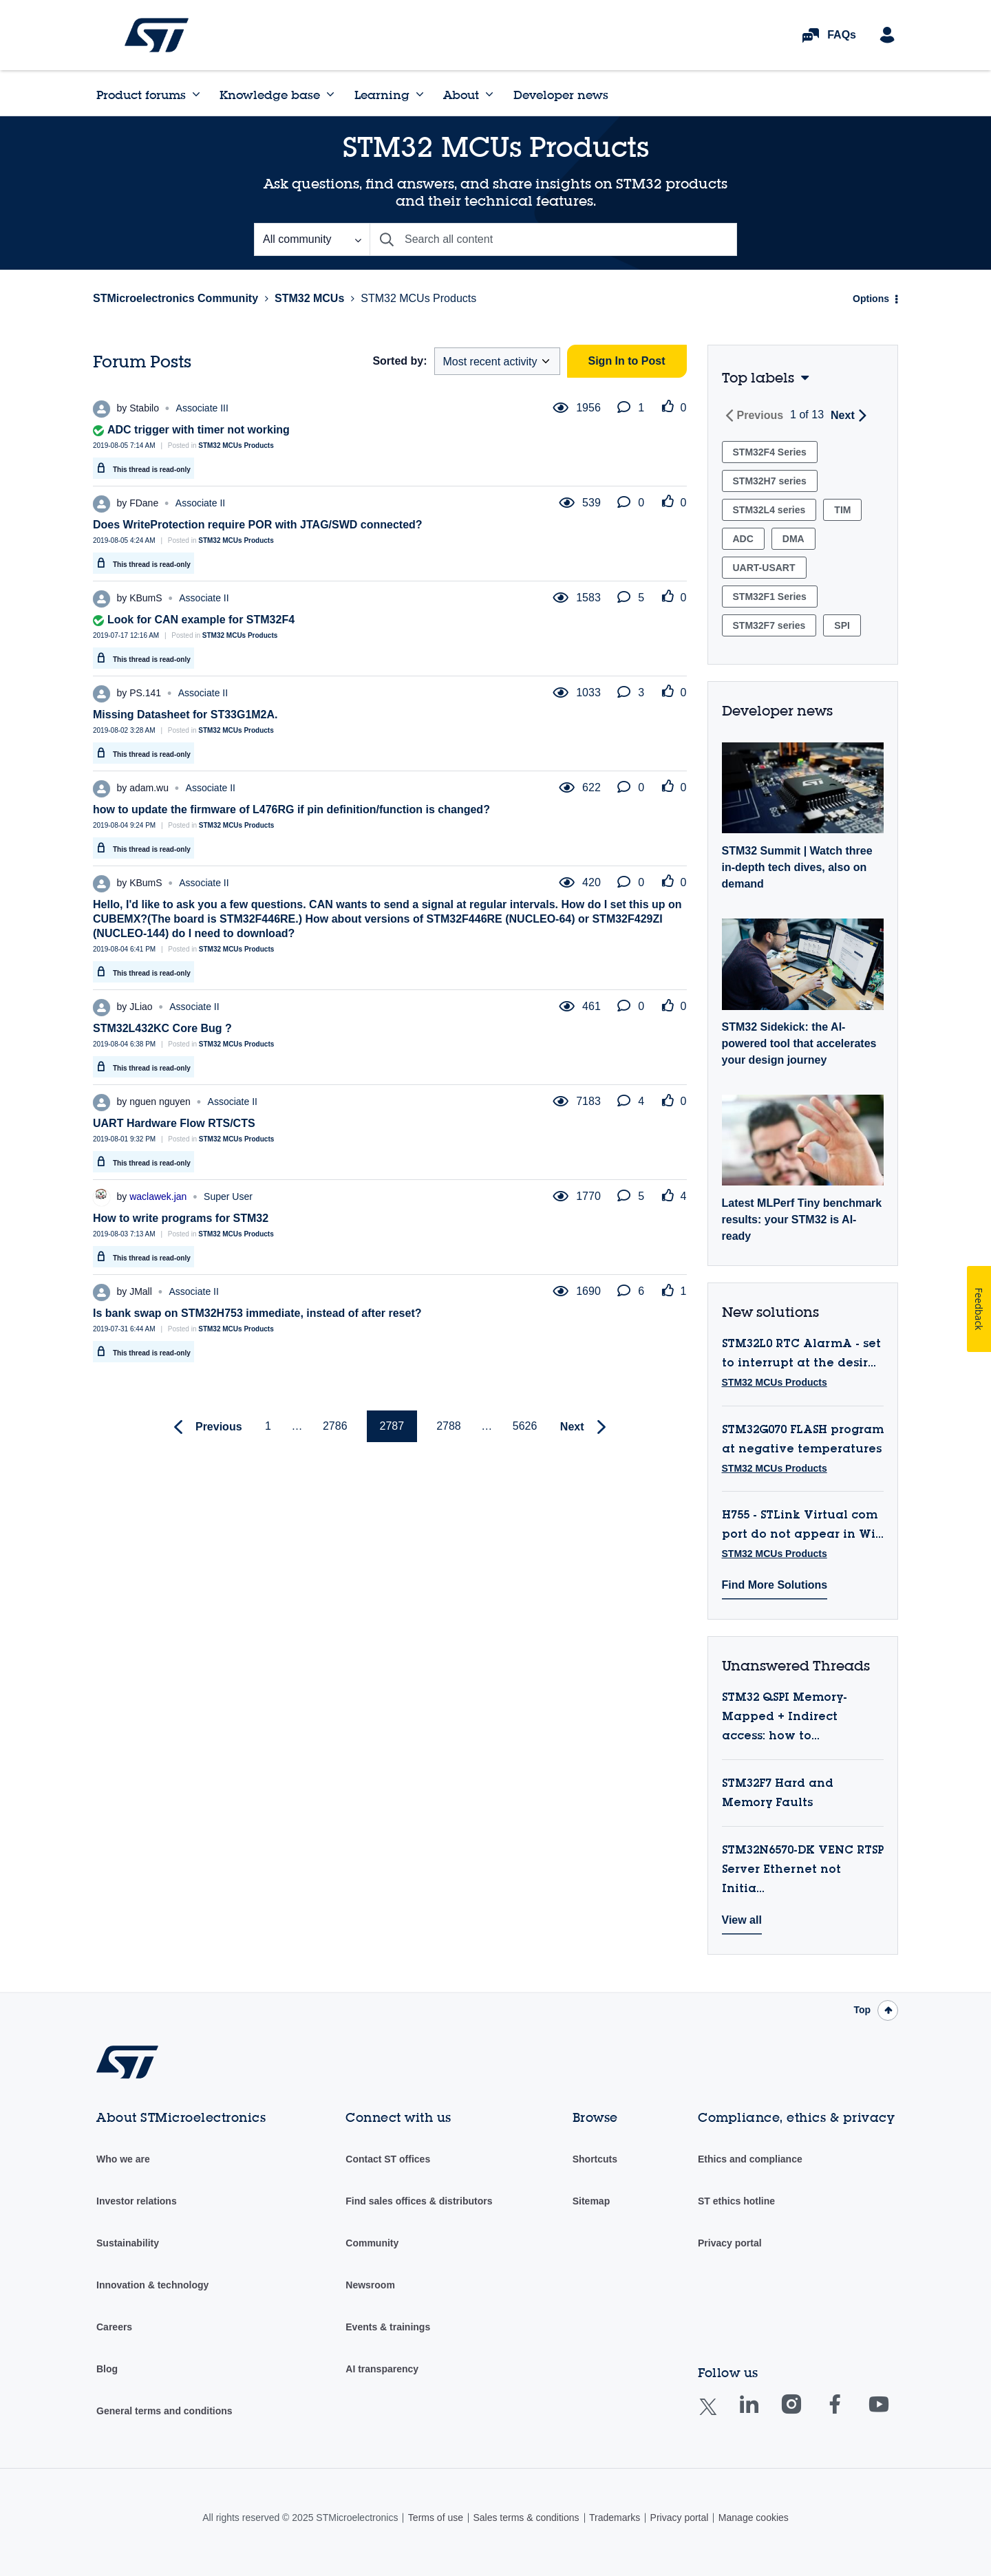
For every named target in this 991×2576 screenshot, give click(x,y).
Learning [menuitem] (381, 94)
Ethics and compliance (750, 2159)
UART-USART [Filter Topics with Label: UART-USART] (764, 567)
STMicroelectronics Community (156, 35)
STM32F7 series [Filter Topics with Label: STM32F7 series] (769, 625)
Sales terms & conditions (526, 2517)
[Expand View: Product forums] (196, 94)
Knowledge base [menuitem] (270, 94)
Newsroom (370, 2284)
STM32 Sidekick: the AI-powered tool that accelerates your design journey (799, 1043)
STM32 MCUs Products (235, 445)
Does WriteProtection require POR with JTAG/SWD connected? (258, 524)
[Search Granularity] (312, 239)
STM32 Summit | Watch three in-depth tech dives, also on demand (797, 867)
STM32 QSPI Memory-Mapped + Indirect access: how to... (784, 1717)
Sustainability (127, 2242)
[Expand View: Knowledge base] (330, 94)
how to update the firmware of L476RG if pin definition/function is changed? (291, 809)
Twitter (719, 2415)
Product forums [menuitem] (141, 94)
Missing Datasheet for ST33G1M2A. (185, 714)
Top (862, 2009)
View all (742, 1920)
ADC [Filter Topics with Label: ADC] (743, 538)
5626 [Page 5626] (525, 1426)
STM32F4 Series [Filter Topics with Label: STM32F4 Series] (770, 452)
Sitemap (591, 2201)
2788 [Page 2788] (448, 1426)
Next (843, 415)
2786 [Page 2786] (335, 1426)
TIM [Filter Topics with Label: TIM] (842, 509)
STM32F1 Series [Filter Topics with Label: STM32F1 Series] (770, 596)
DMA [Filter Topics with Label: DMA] (793, 538)
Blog (107, 2368)
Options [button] (871, 298)
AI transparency (381, 2368)
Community (371, 2242)
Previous (760, 415)
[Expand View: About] (489, 94)
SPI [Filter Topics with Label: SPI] (842, 625)
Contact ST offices (387, 2159)
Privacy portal (730, 2242)
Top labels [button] (758, 377)
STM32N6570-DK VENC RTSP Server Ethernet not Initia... (803, 1870)
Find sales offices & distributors (418, 2201)
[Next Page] (586, 1427)
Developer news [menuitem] (560, 94)
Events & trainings (387, 2326)
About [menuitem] (461, 94)
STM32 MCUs (309, 298)
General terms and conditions (164, 2410)
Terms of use (435, 2517)
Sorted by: (399, 361)
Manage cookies (753, 2517)
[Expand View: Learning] (420, 94)
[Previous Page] (204, 1427)
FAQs (841, 35)
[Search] (553, 239)
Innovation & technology (152, 2284)
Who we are (123, 2159)
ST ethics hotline (736, 2201)
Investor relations (136, 2201)
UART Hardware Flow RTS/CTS (174, 1123)
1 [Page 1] (268, 1426)
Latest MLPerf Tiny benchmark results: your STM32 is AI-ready (802, 1219)
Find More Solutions (775, 1585)
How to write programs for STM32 (180, 1218)
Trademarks (614, 2517)
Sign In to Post (626, 361)
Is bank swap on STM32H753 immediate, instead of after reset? (257, 1313)
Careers (114, 2326)
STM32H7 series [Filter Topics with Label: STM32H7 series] (770, 480)
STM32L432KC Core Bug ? (162, 1028)
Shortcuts (595, 2159)
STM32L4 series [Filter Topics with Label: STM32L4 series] (769, 509)
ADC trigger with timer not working (198, 430)
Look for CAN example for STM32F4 (201, 619)
